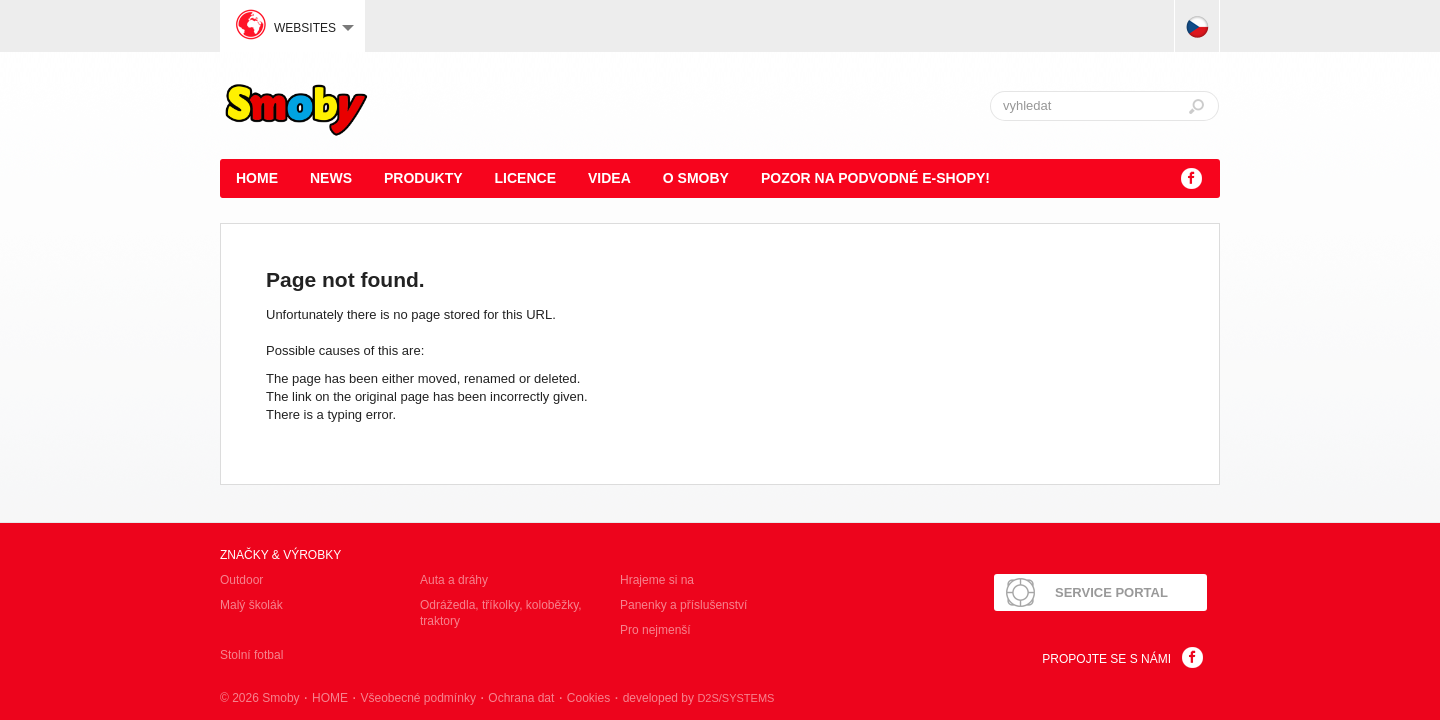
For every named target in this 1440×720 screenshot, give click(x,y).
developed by (699, 698)
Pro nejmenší (655, 630)
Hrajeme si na (657, 580)
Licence (525, 178)
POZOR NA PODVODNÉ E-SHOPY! (875, 178)
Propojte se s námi (1106, 659)
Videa (609, 178)
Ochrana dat (521, 698)
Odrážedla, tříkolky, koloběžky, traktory (501, 613)
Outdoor (241, 580)
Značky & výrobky (280, 555)
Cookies (588, 698)
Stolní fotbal (251, 655)
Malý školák (251, 605)
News (331, 178)
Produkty (423, 178)
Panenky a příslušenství (683, 605)
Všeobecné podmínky (417, 698)
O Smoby (696, 178)
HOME (257, 178)
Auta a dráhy (454, 580)
